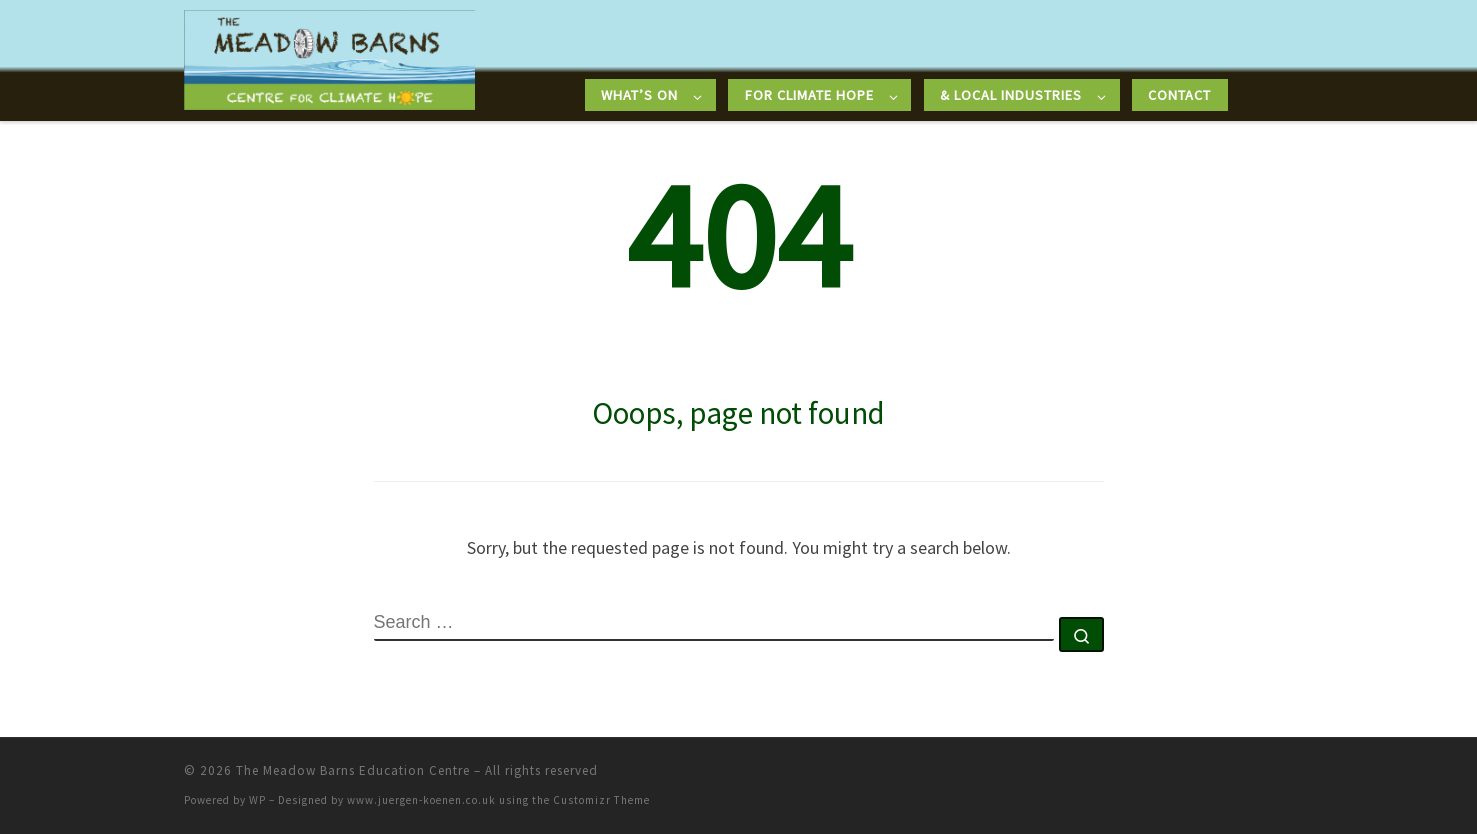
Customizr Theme (601, 800)
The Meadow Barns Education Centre (353, 770)
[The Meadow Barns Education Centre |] (330, 56)
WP (257, 800)
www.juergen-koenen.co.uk (421, 800)
